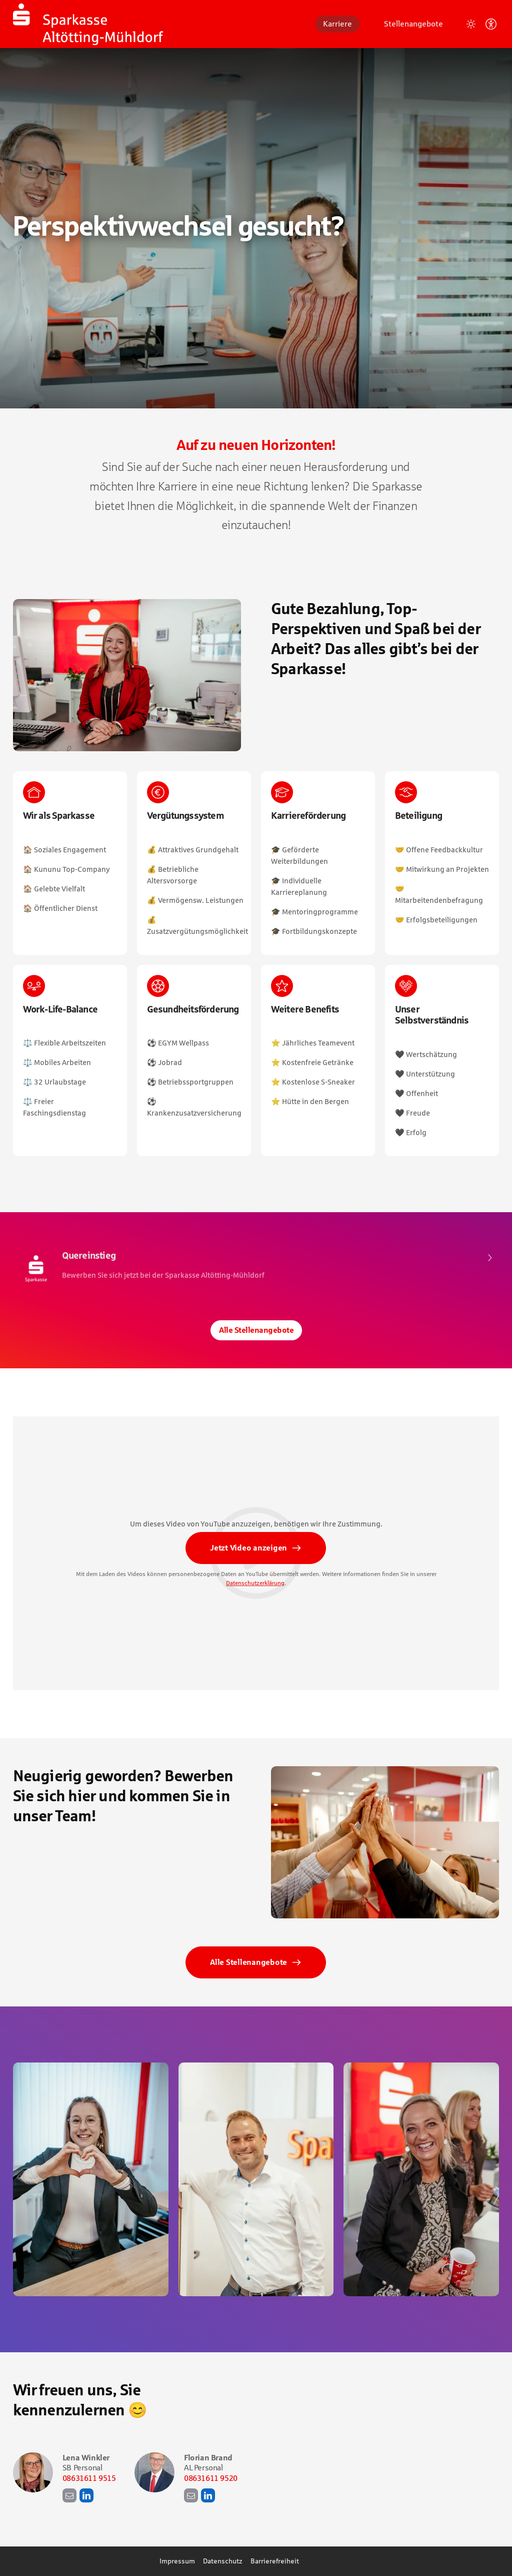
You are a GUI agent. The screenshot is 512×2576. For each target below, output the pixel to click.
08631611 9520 (211, 2477)
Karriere (337, 23)
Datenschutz (222, 2561)
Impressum (177, 2561)
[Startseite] (88, 24)
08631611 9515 (89, 2477)
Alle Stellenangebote (256, 1330)
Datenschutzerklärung (255, 1586)
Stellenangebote (413, 23)
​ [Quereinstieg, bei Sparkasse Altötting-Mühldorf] (256, 1268)
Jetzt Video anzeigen (248, 1551)
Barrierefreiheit (274, 2561)
